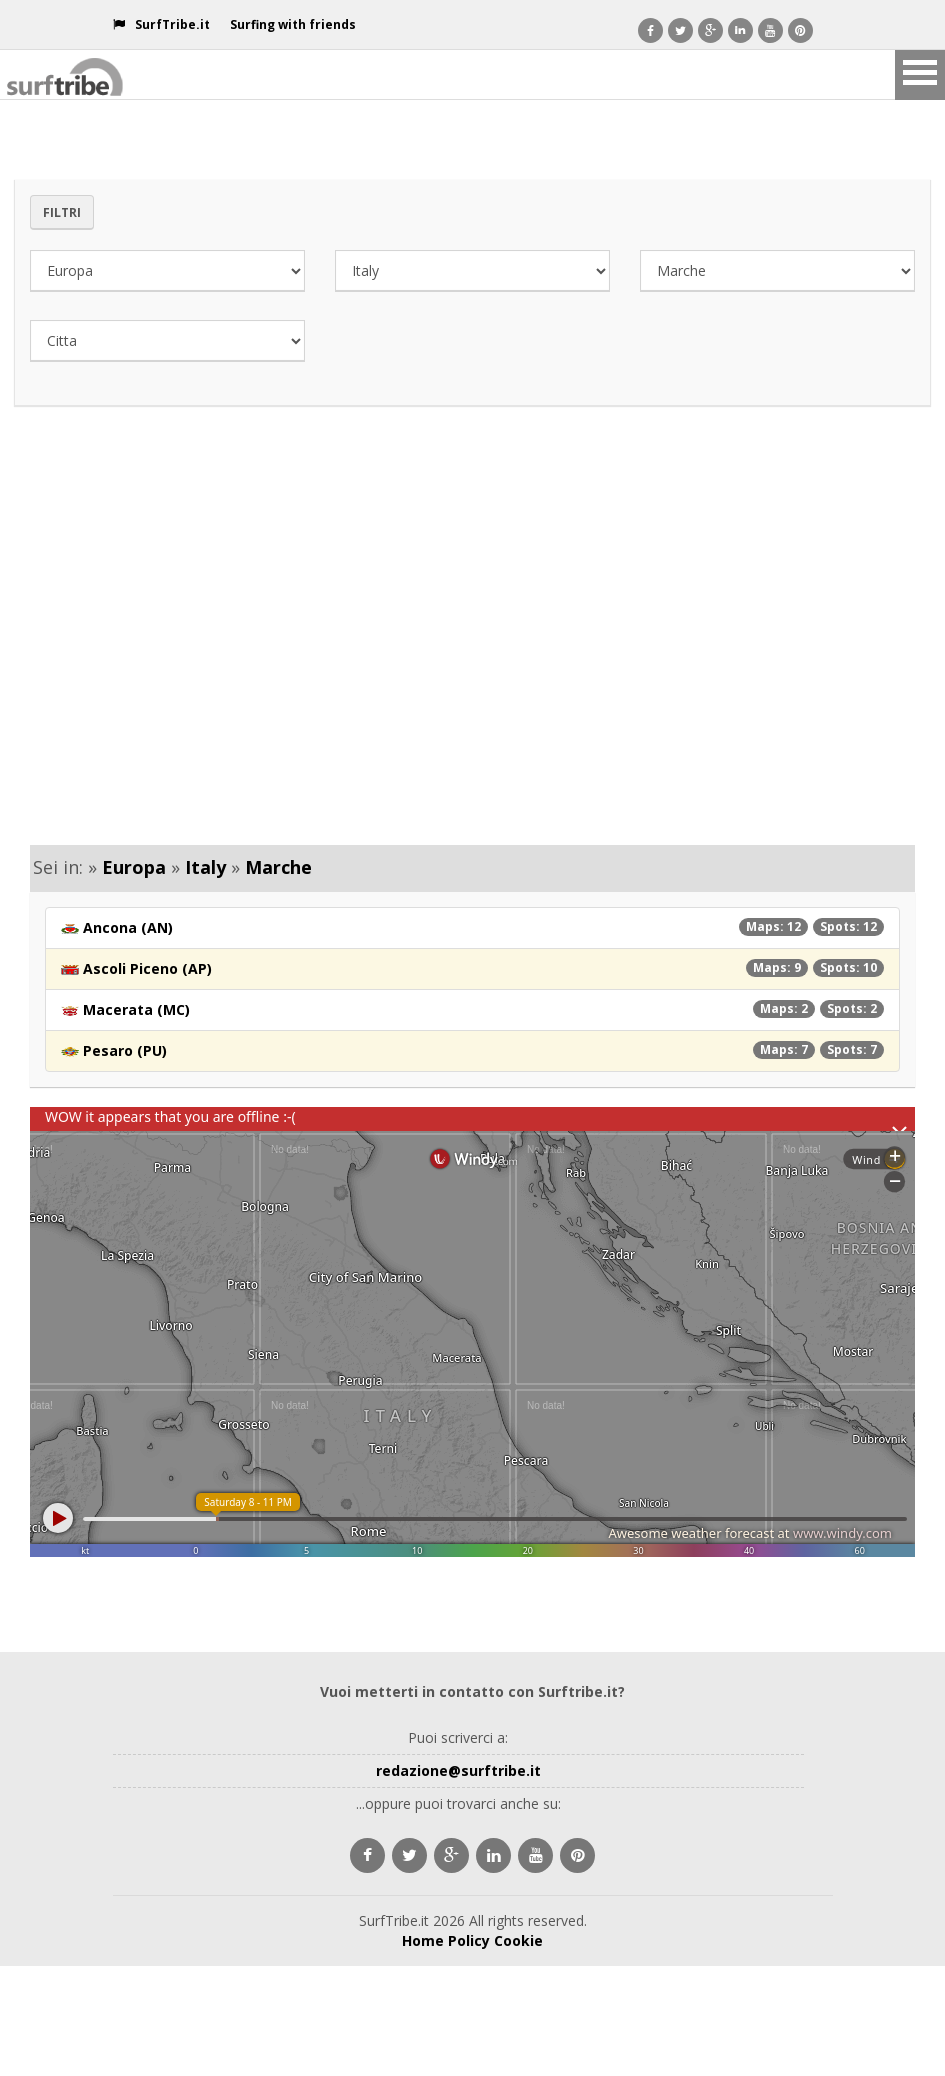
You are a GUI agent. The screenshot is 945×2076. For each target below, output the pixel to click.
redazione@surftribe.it (458, 1770)
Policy (469, 1940)
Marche (278, 867)
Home (423, 1940)
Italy (205, 867)
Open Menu (920, 75)
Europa (134, 867)
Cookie (518, 1940)
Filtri (62, 212)
